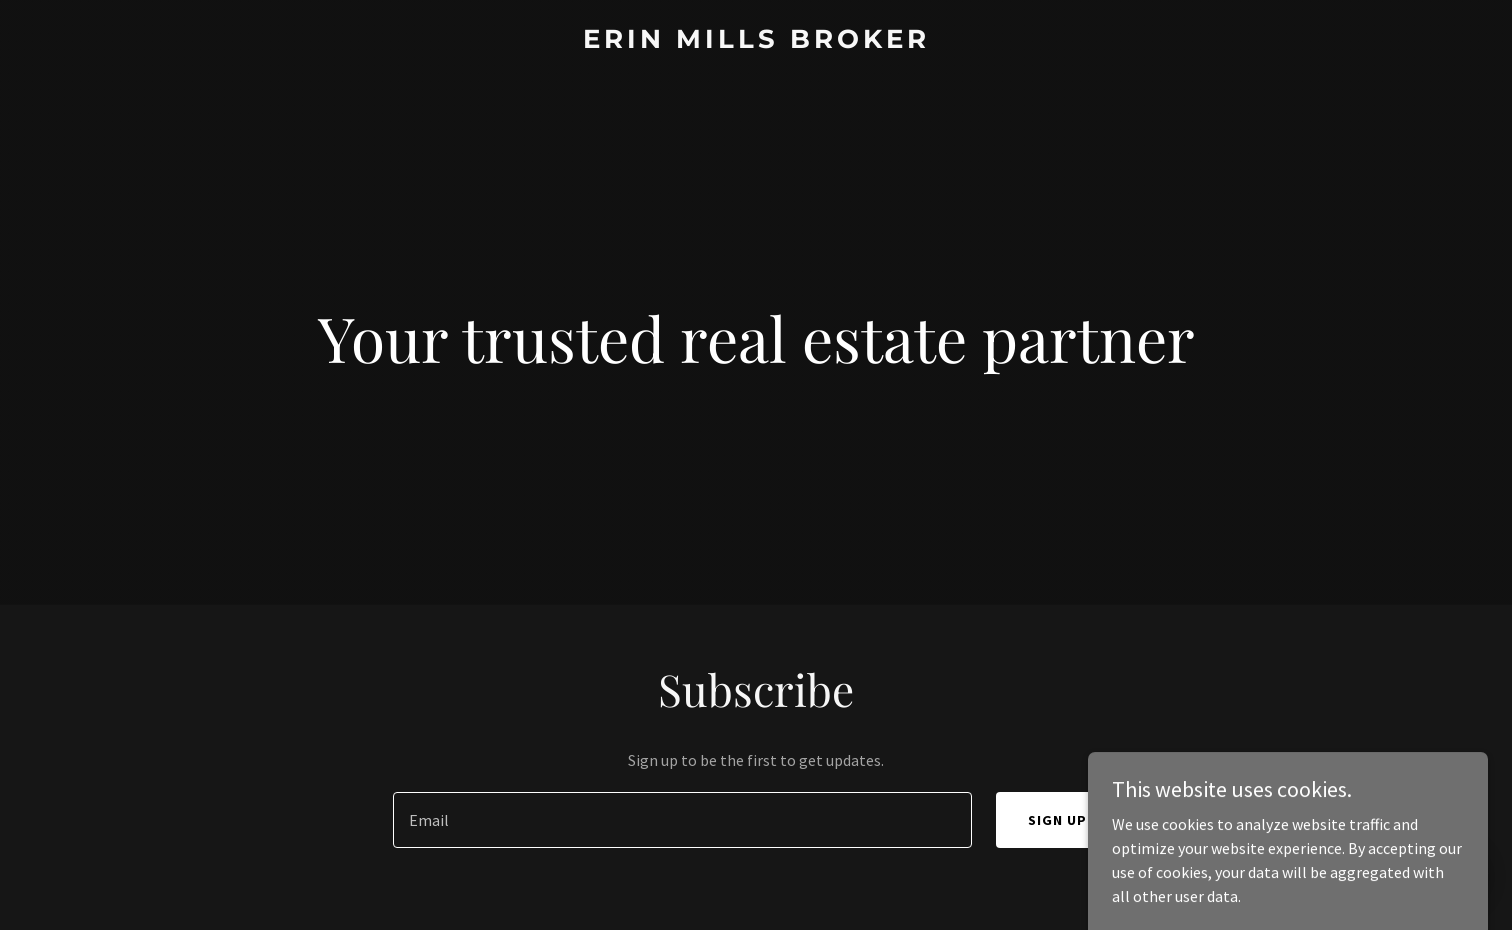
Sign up (1057, 820)
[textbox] (682, 820)
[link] (755, 42)
